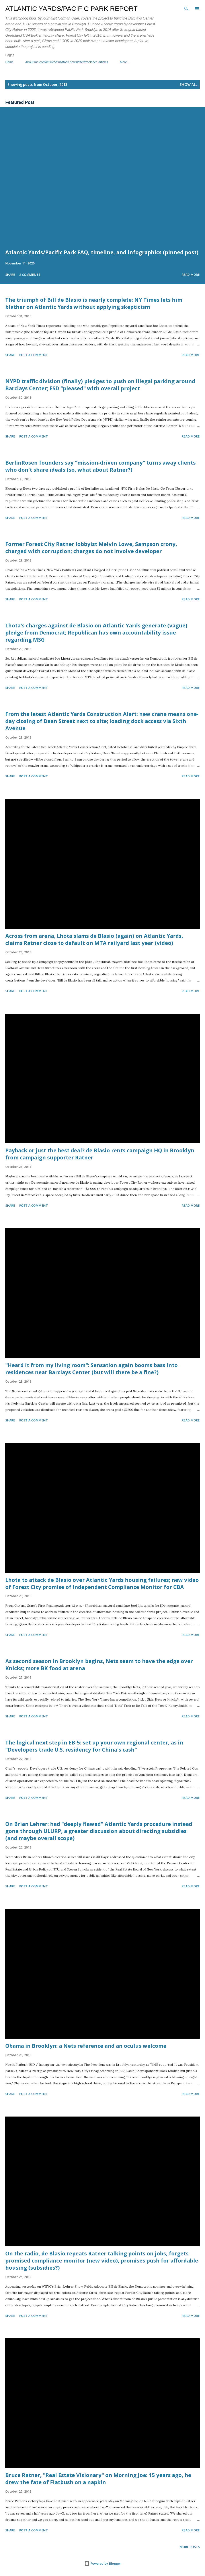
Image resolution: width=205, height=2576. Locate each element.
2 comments (29, 274)
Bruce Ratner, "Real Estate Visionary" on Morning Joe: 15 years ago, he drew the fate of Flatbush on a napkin (98, 2478)
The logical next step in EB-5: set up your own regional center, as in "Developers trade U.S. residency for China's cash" (94, 1746)
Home (9, 62)
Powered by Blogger (102, 2563)
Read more (191, 274)
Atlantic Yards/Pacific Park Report (71, 8)
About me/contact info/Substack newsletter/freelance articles (66, 62)
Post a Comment (33, 355)
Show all (188, 84)
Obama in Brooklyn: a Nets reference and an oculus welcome (85, 2045)
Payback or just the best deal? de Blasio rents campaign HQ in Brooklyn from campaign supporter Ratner (99, 1154)
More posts (190, 2547)
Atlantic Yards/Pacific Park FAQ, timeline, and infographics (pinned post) (102, 252)
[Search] (186, 8)
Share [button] (10, 274)
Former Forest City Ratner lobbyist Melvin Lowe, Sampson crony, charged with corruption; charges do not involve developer (91, 547)
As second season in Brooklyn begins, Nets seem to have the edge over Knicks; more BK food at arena (99, 1664)
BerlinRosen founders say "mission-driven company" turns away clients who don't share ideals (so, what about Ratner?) (100, 466)
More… (125, 62)
